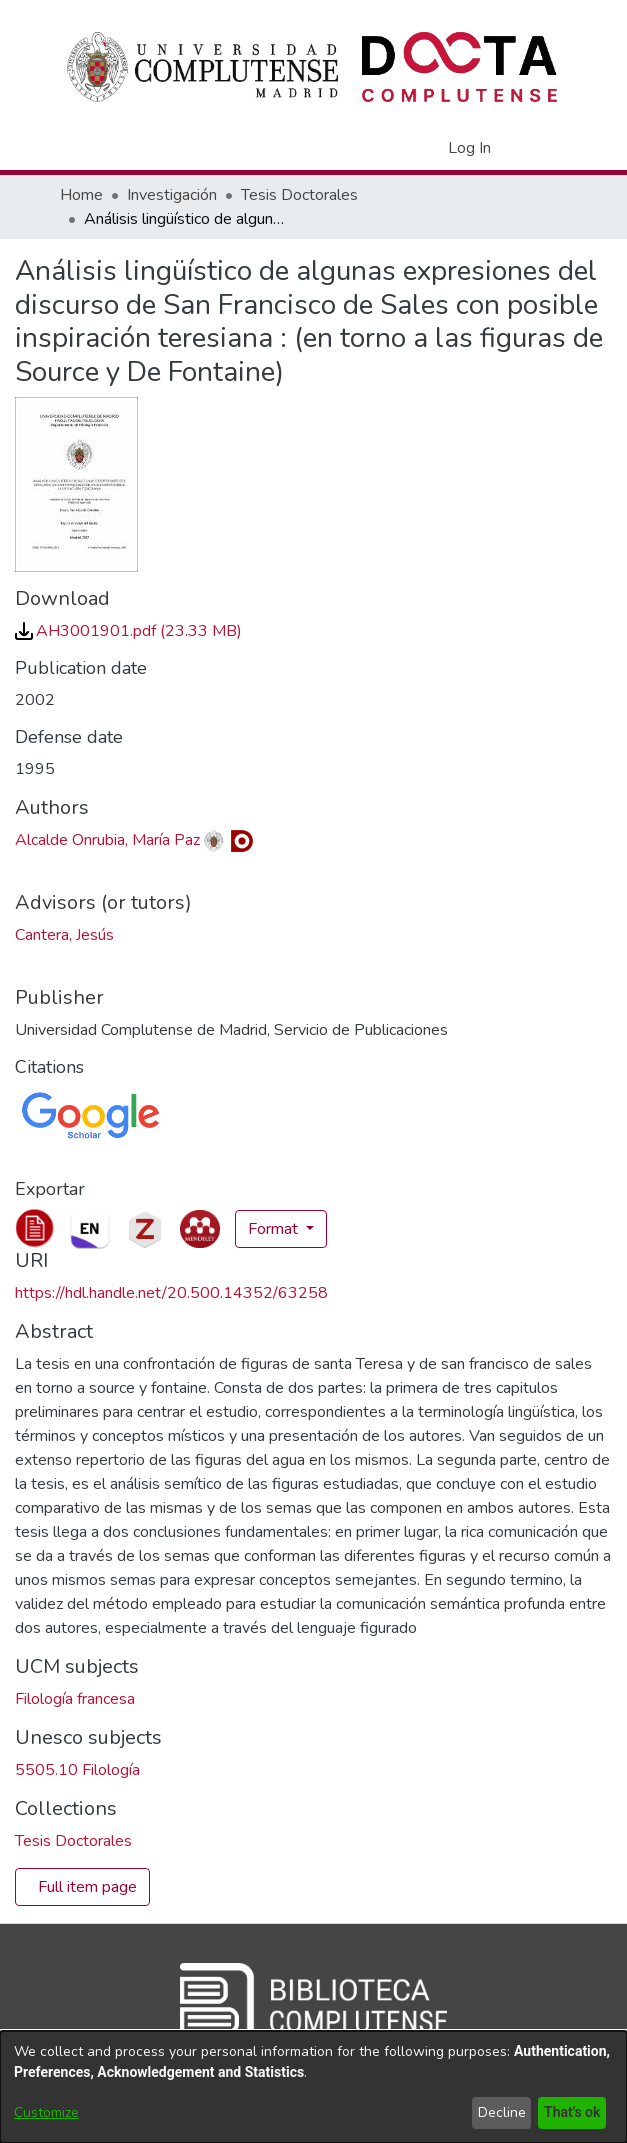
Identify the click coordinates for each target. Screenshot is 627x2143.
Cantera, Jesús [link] (64, 935)
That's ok (570, 2112)
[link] (128, 631)
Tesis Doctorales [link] (299, 195)
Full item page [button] (87, 1887)
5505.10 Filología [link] (77, 1770)
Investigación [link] (172, 195)
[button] (398, 148)
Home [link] (81, 195)
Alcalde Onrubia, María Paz (107, 840)
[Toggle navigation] (541, 148)
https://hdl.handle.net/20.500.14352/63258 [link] (171, 1293)
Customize (46, 2112)
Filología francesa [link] (75, 1699)
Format (275, 1229)
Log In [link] (470, 148)
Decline (498, 2112)
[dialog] (313, 2087)
